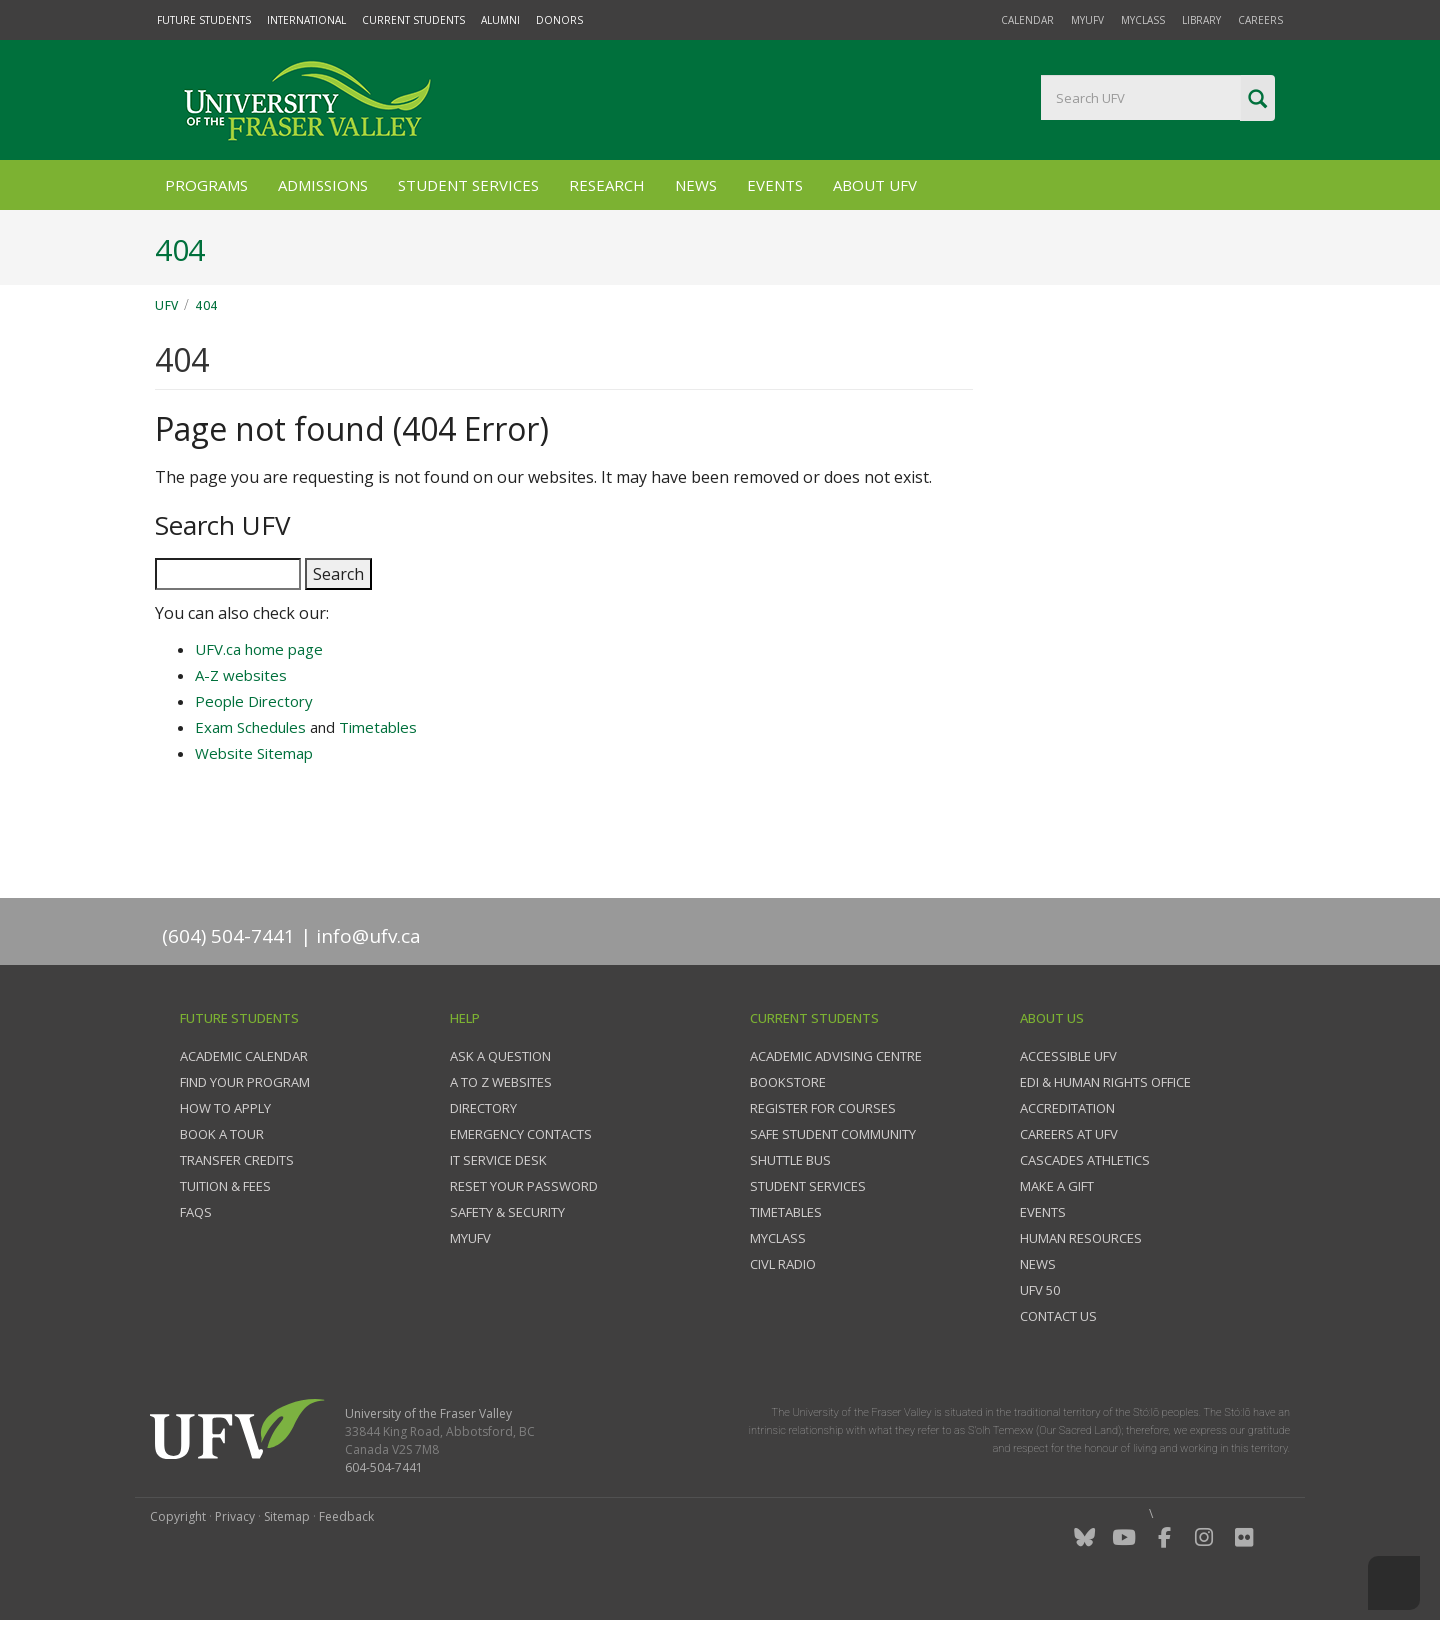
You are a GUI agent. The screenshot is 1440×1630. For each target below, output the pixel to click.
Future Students (204, 20)
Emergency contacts (521, 1134)
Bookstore (788, 1082)
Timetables (378, 727)
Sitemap (287, 1516)
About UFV (875, 185)
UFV (167, 305)
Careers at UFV (1069, 1134)
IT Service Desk (498, 1160)
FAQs (196, 1212)
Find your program (245, 1082)
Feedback (346, 1516)
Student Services (468, 185)
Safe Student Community (833, 1134)
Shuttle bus (790, 1160)
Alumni (500, 20)
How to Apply (225, 1108)
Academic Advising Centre (836, 1056)
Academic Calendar (244, 1056)
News (696, 185)
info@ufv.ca (368, 936)
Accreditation (1067, 1108)
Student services (808, 1186)
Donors (559, 20)
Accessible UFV (1068, 1056)
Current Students (413, 20)
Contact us (1058, 1316)
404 (206, 305)
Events (775, 185)
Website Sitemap (254, 753)
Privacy (235, 1516)
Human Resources (1081, 1238)
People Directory (254, 701)
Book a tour (222, 1134)
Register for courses (823, 1108)
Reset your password (524, 1186)
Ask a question (500, 1056)
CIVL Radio (783, 1264)
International (306, 20)
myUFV (1087, 20)
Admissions (323, 185)
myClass (1143, 20)
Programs (206, 185)
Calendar (1027, 20)
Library (1201, 20)
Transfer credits (237, 1160)
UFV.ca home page (259, 649)
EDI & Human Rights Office (1105, 1082)
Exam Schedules (250, 727)
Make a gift (1057, 1186)
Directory (483, 1108)
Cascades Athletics (1085, 1160)
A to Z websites (501, 1082)
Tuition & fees (225, 1186)
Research (607, 185)
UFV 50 (1040, 1290)
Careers (1260, 20)
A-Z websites (241, 675)
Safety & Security (507, 1212)
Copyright (178, 1516)
